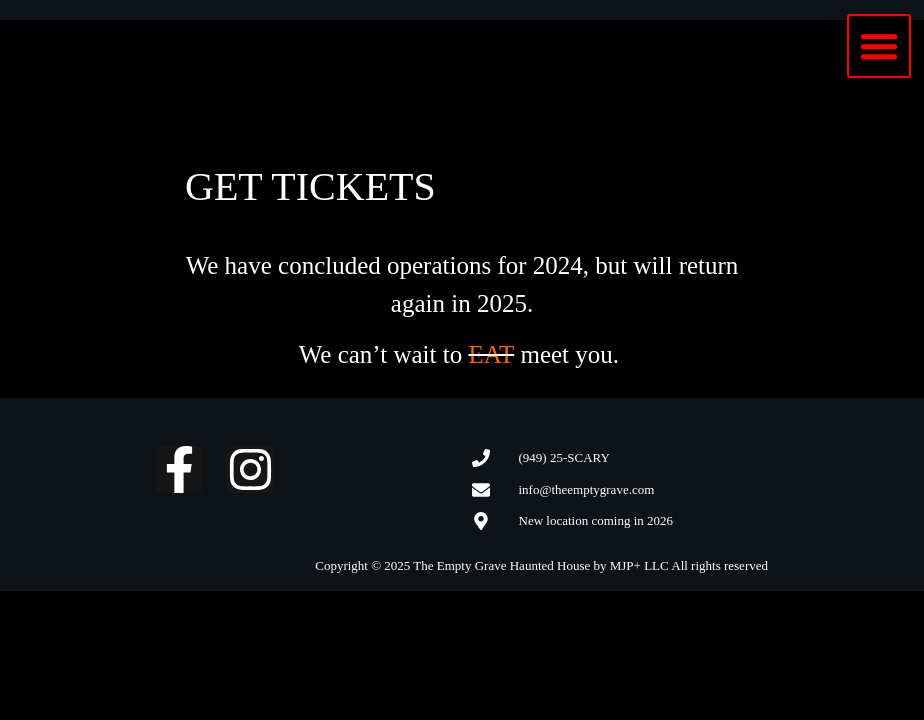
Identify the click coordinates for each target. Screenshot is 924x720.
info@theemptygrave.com (587, 489)
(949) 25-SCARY (564, 457)
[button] (879, 46)
